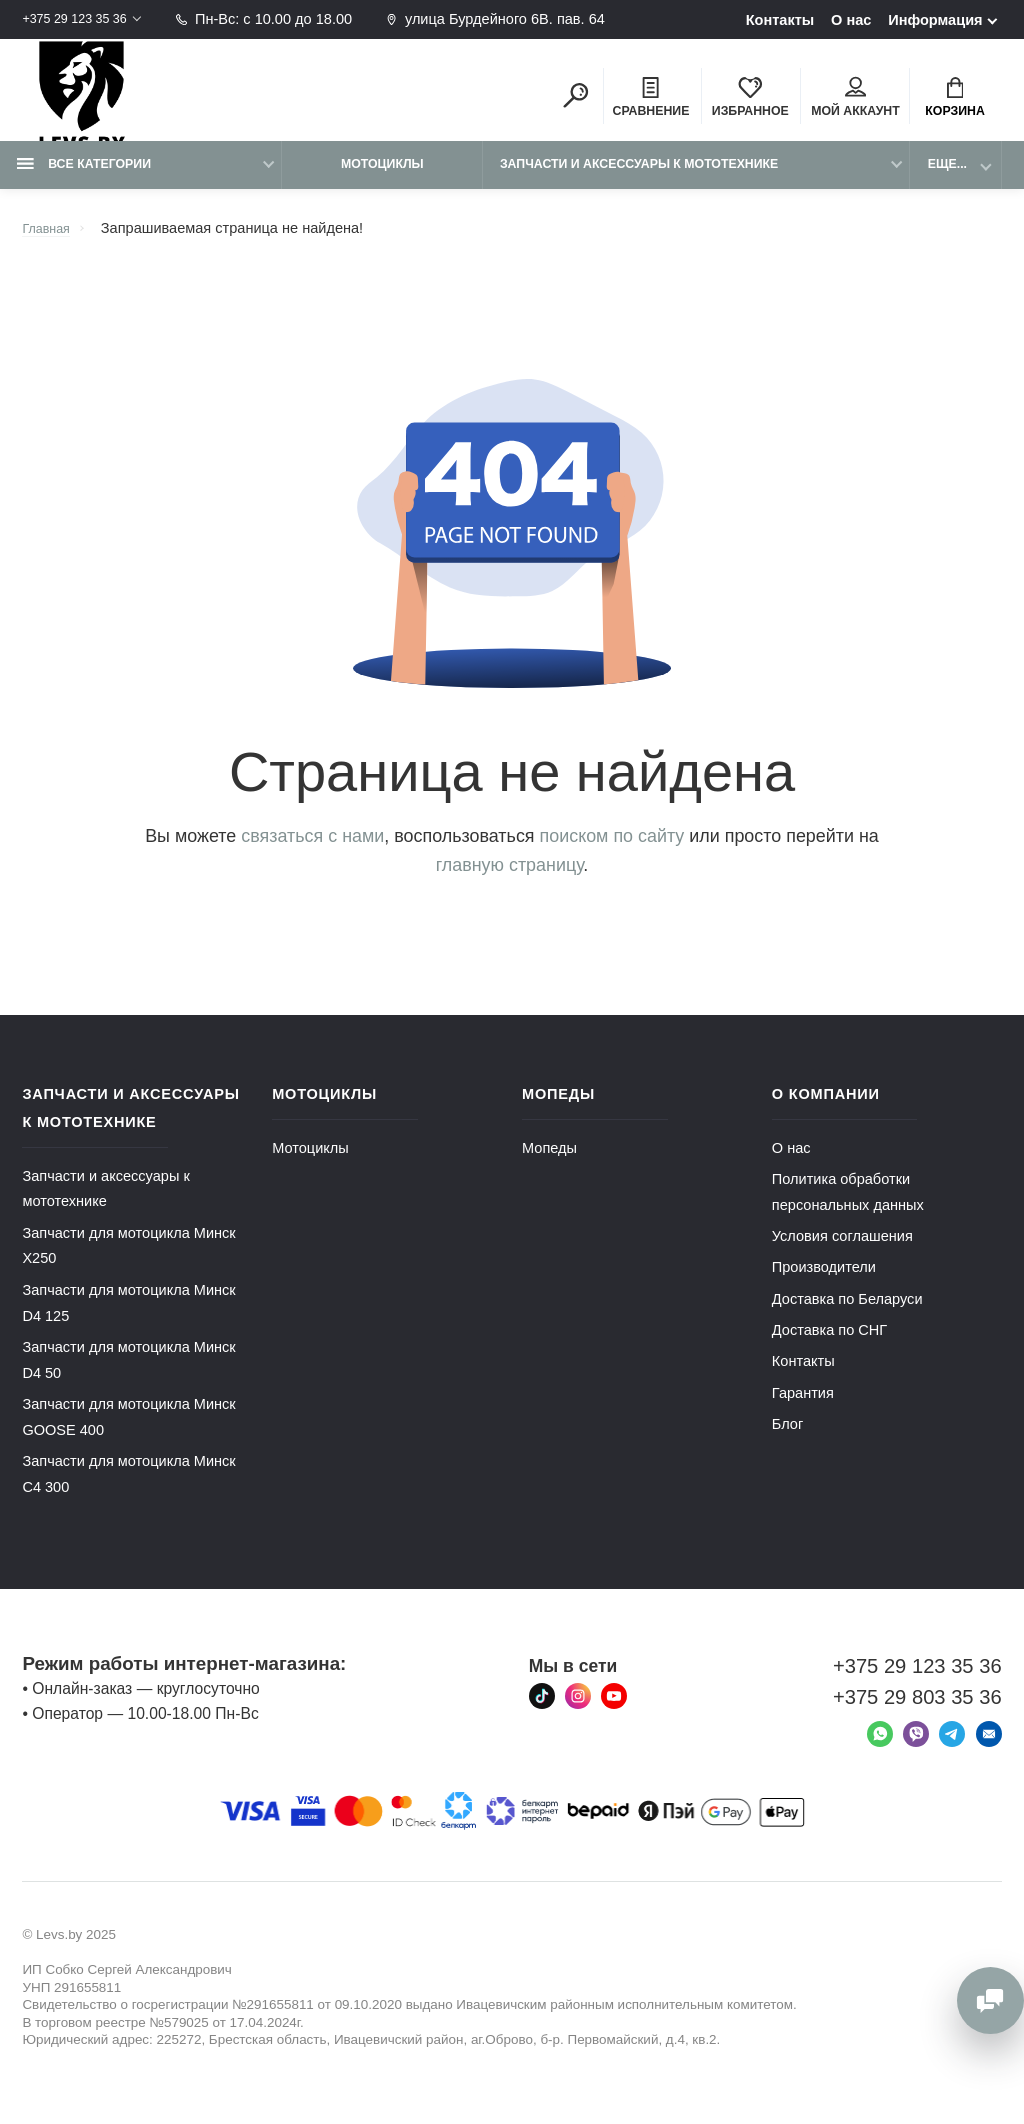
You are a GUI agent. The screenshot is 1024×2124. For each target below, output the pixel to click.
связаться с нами (312, 853)
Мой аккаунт (855, 102)
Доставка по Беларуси (847, 1316)
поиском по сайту (612, 853)
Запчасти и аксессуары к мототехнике (639, 181)
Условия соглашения (842, 1253)
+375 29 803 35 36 (917, 1714)
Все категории (84, 181)
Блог (787, 1441)
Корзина (955, 102)
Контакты (780, 20)
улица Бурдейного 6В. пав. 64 (515, 19)
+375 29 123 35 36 (83, 19)
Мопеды (549, 1165)
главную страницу (510, 882)
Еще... (947, 181)
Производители (824, 1284)
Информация (935, 20)
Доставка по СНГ (829, 1347)
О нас (851, 20)
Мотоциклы (382, 181)
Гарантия (803, 1410)
